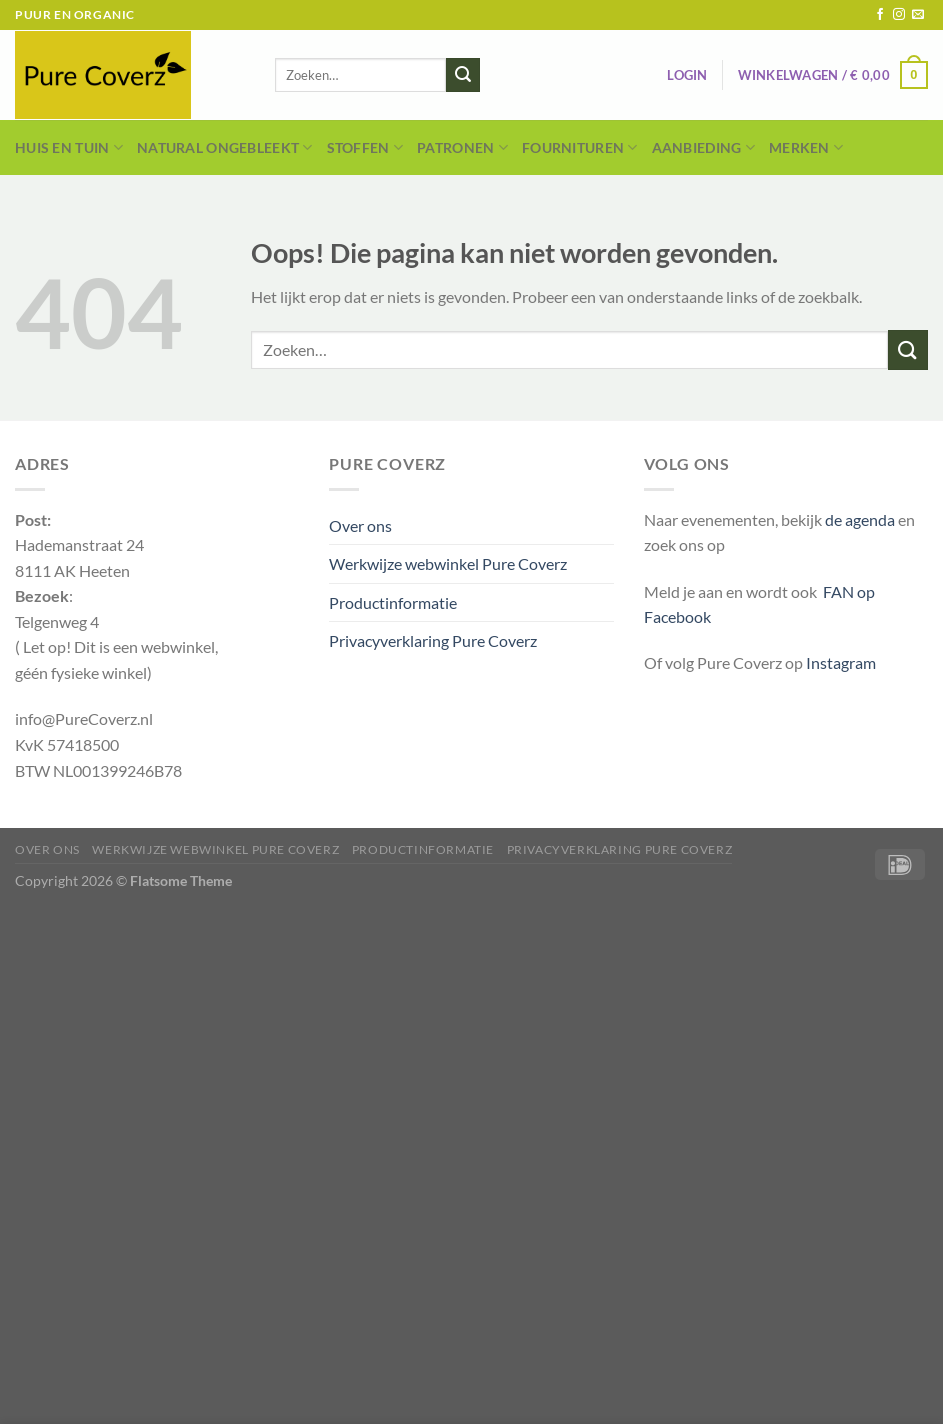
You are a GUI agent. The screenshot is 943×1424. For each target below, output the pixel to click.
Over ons (360, 525)
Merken (806, 147)
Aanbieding (703, 147)
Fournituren (580, 147)
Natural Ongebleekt (225, 147)
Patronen (462, 147)
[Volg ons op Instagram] (899, 15)
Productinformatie (393, 602)
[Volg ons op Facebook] (880, 15)
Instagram (841, 662)
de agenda (861, 519)
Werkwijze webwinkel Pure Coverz (448, 563)
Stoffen (365, 147)
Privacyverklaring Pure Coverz (433, 640)
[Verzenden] (463, 75)
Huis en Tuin (69, 147)
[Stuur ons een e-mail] (918, 15)
